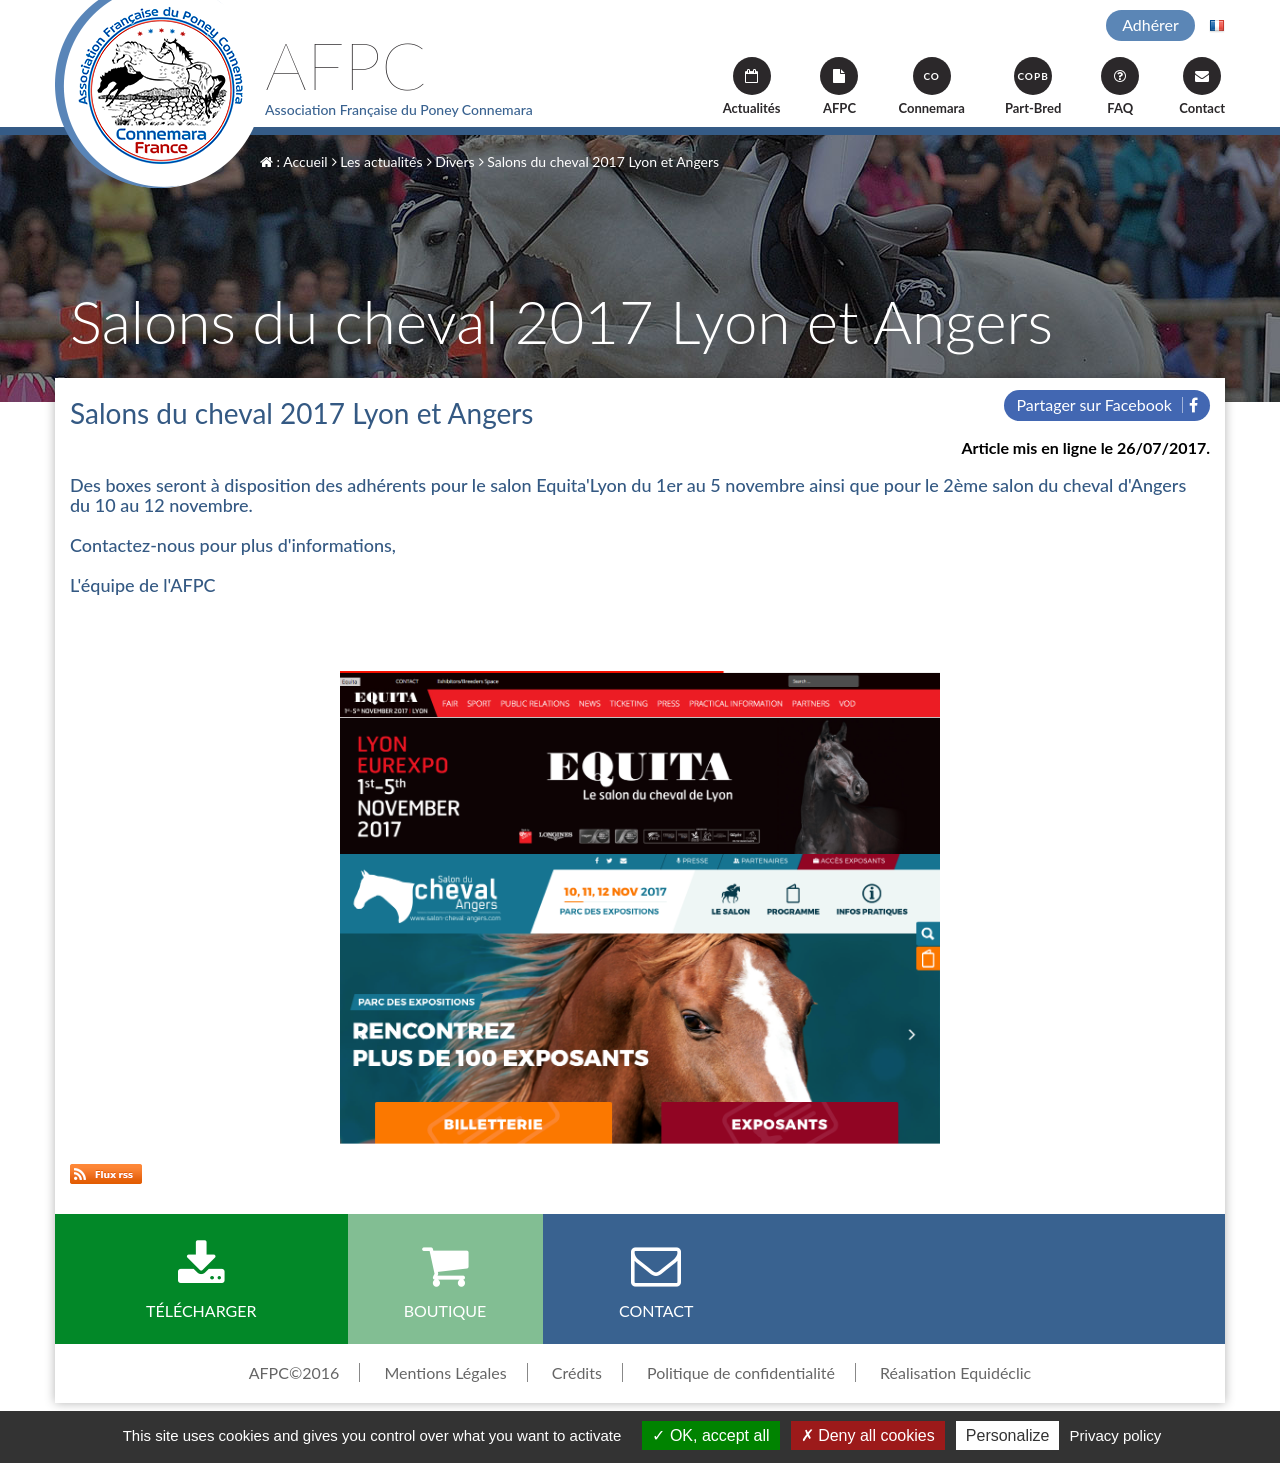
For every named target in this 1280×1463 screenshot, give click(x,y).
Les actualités (377, 161)
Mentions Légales (445, 1372)
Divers (451, 161)
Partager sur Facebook (1107, 404)
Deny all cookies (868, 1435)
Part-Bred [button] (1033, 86)
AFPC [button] (839, 86)
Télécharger (201, 1280)
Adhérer (1150, 24)
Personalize (1008, 1435)
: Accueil (294, 161)
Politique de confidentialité (741, 1372)
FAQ (1120, 86)
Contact (1202, 86)
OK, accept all (710, 1435)
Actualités (752, 86)
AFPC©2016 (294, 1372)
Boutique (445, 1280)
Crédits (577, 1372)
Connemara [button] (931, 86)
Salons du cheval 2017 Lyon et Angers (599, 161)
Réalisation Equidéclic (955, 1372)
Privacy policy (1116, 1435)
